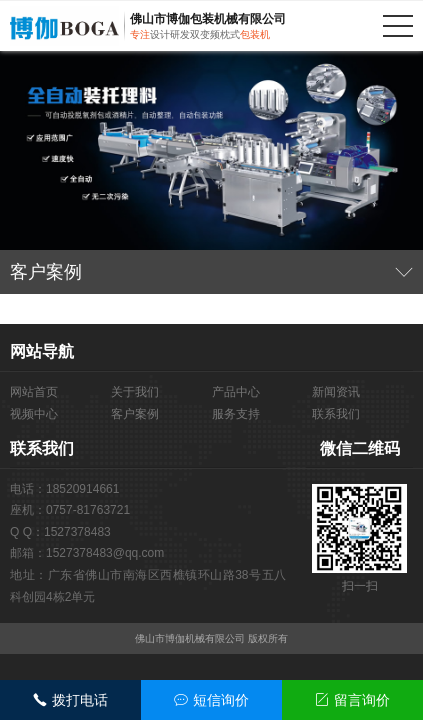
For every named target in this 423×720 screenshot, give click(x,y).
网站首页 (34, 392)
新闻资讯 (336, 392)
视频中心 (34, 414)
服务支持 (236, 414)
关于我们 (135, 392)
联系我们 (336, 414)
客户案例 (135, 414)
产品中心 (236, 392)
